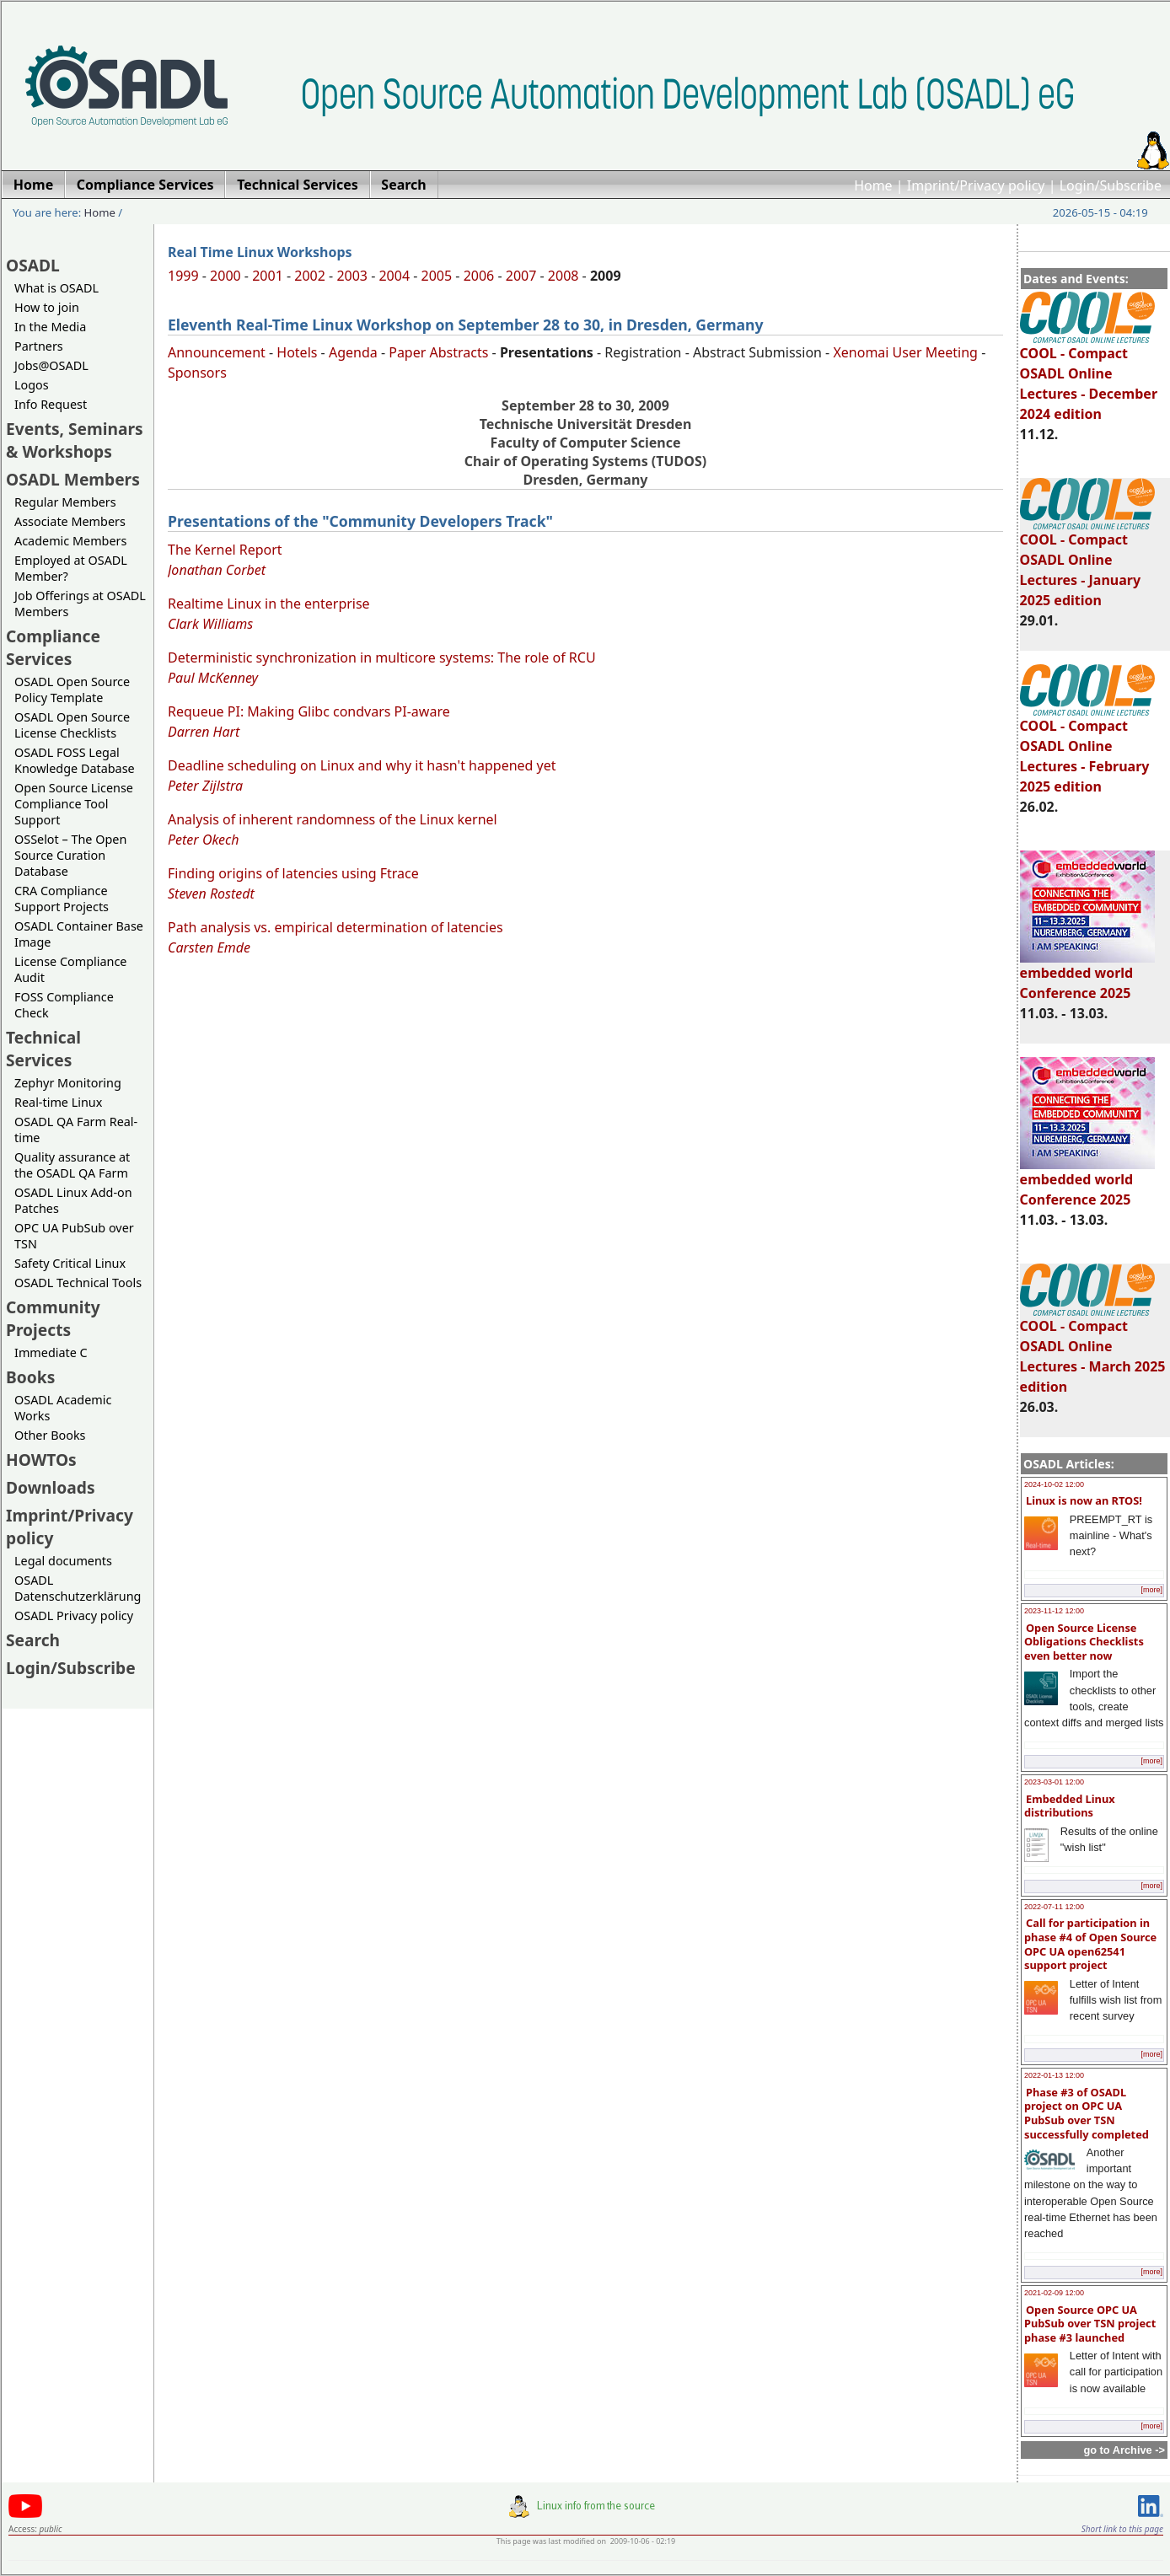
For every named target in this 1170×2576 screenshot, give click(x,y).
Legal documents (63, 1561)
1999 (183, 275)
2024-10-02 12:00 (1054, 1484)
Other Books (49, 1435)
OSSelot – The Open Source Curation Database (70, 855)
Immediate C (51, 1352)
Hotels (296, 352)
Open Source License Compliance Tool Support (73, 804)
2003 (352, 275)
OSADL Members (73, 479)
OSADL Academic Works (62, 1408)
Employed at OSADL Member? (70, 568)
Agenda (353, 352)
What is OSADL (56, 288)
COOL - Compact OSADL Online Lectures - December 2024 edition (1088, 376)
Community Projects (53, 1318)
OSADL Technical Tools (78, 1283)
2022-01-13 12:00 (1054, 2075)
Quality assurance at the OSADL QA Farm (72, 1165)
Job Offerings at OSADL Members (80, 604)
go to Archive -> (1124, 2450)
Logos (31, 385)
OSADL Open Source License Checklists (72, 725)
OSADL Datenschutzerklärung (77, 1588)
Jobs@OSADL (51, 365)
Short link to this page (1122, 2529)
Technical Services (43, 1048)
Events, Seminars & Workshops (74, 440)
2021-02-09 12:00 (1054, 2293)
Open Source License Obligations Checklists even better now (1084, 1641)
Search (33, 1640)
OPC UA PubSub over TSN (74, 1236)
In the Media (50, 327)
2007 (521, 275)
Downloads (50, 1487)
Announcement (217, 352)
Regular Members (65, 502)
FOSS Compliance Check (64, 1005)
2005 (437, 275)
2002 (309, 275)
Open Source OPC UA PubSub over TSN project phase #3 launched (1090, 2323)
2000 (225, 275)
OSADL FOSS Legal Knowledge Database (74, 760)
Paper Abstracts (438, 352)
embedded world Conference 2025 (1087, 975)
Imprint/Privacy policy (976, 185)
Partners (38, 346)
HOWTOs (41, 1459)
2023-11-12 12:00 (1054, 1611)
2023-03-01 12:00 (1054, 1782)
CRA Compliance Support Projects (61, 899)
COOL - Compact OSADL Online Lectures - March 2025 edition (1093, 1348)
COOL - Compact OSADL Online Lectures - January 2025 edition (1087, 562)
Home (873, 185)
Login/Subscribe (1111, 185)
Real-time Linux (58, 1102)
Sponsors (197, 372)
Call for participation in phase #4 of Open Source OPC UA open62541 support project (1090, 1943)
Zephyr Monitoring (67, 1083)
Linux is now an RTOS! (1084, 1500)
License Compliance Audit (70, 969)
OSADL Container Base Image (78, 934)
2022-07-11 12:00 (1054, 1906)
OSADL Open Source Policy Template (72, 690)
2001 (267, 275)
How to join (46, 307)
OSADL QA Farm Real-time (75, 1130)
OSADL (33, 265)
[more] (1151, 1590)
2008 (563, 275)
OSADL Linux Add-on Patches (73, 1200)
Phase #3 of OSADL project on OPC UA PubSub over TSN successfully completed (1086, 2113)
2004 (394, 275)
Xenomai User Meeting (905, 352)
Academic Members (70, 541)
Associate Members (70, 521)
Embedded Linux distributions (1069, 1806)
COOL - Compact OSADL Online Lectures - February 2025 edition (1087, 748)
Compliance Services (53, 647)
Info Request (50, 404)
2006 (479, 275)
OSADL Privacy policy (73, 1615)
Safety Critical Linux (70, 1263)
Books (30, 1377)
